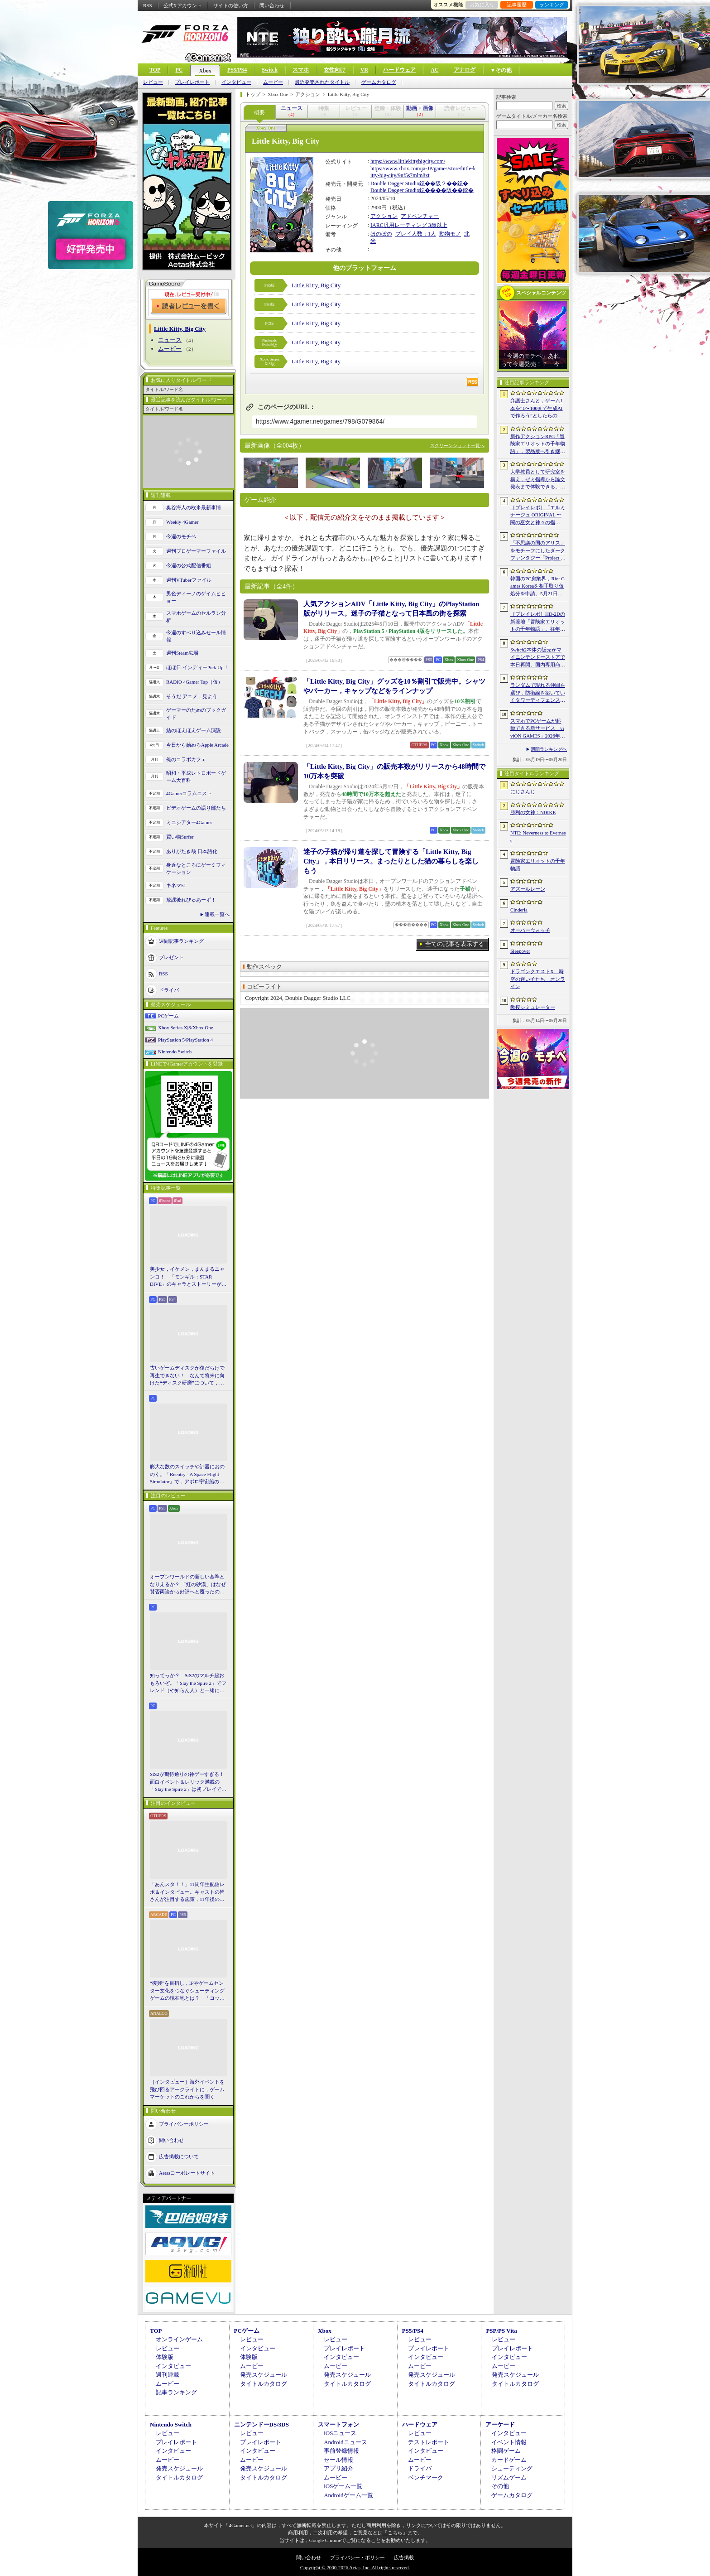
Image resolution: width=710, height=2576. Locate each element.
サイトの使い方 (230, 5)
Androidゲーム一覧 (348, 2495)
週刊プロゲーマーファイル (196, 551)
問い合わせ (271, 5)
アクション (384, 216)
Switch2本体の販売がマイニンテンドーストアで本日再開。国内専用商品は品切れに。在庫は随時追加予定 (537, 658)
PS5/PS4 (237, 70)
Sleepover (520, 951)
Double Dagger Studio (394, 183)
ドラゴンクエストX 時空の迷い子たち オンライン (537, 979)
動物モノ (450, 234)
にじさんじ (522, 791)
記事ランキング (176, 2392)
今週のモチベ (181, 536)
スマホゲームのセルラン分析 (196, 616)
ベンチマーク (425, 2477)
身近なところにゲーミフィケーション (196, 868)
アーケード (500, 2424)
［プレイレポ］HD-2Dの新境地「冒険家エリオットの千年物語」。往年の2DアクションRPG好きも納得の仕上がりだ (538, 622)
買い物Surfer (180, 836)
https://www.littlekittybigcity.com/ (407, 161)
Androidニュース (345, 2442)
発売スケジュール (263, 2374)
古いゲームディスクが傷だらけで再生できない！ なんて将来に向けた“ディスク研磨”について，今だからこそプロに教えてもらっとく (187, 1376)
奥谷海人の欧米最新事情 (193, 507)
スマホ (301, 70)
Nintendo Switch (175, 1051)
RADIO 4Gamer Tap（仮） (194, 682)
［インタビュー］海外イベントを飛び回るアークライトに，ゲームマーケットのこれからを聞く (187, 2089)
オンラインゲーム (179, 2339)
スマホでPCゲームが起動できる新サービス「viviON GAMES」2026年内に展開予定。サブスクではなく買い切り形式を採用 (537, 729)
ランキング (551, 4)
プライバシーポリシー (184, 2123)
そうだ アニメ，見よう (191, 696)
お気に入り (482, 4)
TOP (154, 70)
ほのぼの (381, 234)
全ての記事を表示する (454, 944)
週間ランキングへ (549, 749)
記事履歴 (517, 4)
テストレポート (428, 2442)
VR (364, 70)
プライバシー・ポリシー (357, 2557)
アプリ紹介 (338, 2468)
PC (178, 70)
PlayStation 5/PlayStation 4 (185, 1039)
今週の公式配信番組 (188, 565)
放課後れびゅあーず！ (191, 899)
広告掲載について (179, 2156)
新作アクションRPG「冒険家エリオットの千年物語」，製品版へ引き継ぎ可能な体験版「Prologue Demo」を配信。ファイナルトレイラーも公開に (537, 444)
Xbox (205, 71)
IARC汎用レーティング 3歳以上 (408, 225)
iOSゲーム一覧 (343, 2486)
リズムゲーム (509, 2477)
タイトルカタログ (263, 2383)
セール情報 (338, 2459)
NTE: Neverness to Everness (538, 836)
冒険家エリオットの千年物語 (537, 864)
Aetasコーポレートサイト (187, 2172)
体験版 (164, 2357)
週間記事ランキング (181, 940)
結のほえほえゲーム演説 (193, 730)
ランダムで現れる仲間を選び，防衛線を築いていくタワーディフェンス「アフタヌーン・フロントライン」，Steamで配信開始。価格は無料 (537, 693)
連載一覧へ (217, 914)
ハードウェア (399, 70)
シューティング (511, 2468)
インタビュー (236, 82)
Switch (270, 70)
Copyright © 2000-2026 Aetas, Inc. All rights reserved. (355, 2567)
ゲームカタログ (378, 82)
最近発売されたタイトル (322, 82)
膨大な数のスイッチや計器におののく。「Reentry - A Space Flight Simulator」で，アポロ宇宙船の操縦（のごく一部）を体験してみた (187, 1475)
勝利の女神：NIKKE (533, 812)
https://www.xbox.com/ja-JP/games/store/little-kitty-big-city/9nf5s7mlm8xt (423, 172)
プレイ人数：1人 (415, 234)
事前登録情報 (341, 2450)
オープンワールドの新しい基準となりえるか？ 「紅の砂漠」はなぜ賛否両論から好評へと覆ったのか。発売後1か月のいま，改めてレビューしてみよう (188, 1585)
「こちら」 (395, 2532)
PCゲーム (168, 1015)
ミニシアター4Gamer (189, 822)
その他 (500, 2486)
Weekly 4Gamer (182, 522)
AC (434, 70)
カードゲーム (509, 2459)
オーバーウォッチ (530, 930)
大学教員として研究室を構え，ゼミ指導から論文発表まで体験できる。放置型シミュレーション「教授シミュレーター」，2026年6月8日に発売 (537, 480)
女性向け (334, 70)
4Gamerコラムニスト (189, 793)
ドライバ (169, 989)
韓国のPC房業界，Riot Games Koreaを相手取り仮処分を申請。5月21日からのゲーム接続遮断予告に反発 (537, 587)
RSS (147, 5)
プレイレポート (192, 82)
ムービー (273, 82)
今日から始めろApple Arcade (197, 745)
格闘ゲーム (506, 2450)
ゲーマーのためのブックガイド (196, 713)
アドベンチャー (420, 216)
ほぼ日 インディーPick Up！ (197, 667)
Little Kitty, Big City (316, 285)
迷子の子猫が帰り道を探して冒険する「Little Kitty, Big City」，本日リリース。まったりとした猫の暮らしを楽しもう (391, 861)
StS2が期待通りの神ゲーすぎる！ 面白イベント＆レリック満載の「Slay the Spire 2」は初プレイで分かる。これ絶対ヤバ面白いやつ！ (188, 1782)
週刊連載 (167, 2374)
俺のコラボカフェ (186, 759)
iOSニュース (340, 2433)
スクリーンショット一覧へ (457, 445)
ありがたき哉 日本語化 (191, 851)
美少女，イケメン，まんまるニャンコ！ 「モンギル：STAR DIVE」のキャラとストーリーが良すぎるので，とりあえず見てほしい (188, 1277)
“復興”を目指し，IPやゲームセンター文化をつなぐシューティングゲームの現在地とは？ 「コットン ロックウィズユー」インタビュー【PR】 (188, 1991)
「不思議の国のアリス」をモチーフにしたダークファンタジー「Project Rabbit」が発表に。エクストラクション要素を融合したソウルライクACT (537, 551)
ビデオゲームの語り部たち (196, 807)
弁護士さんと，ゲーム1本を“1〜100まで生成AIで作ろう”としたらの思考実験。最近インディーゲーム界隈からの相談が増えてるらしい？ (537, 409)
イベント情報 (509, 2442)
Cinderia (519, 909)
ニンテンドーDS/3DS (261, 2424)
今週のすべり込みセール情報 (196, 636)
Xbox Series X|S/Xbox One (185, 1027)
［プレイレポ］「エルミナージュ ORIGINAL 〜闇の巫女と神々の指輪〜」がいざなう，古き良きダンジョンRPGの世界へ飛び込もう (537, 515)
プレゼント (171, 957)
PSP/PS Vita (501, 2330)
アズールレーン (527, 889)
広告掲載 (404, 2557)
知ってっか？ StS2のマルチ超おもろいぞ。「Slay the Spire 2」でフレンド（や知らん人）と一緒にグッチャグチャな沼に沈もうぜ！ (188, 1683)
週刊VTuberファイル (188, 580)
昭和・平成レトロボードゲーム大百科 (196, 776)
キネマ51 (176, 885)
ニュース (170, 340)
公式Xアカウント (182, 5)
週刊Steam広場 (182, 653)
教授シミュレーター (532, 1007)
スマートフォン (338, 2424)
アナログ (464, 70)
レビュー (153, 82)
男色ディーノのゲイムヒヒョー (196, 597)
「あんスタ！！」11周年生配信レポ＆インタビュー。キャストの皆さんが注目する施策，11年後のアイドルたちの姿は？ (187, 1892)
